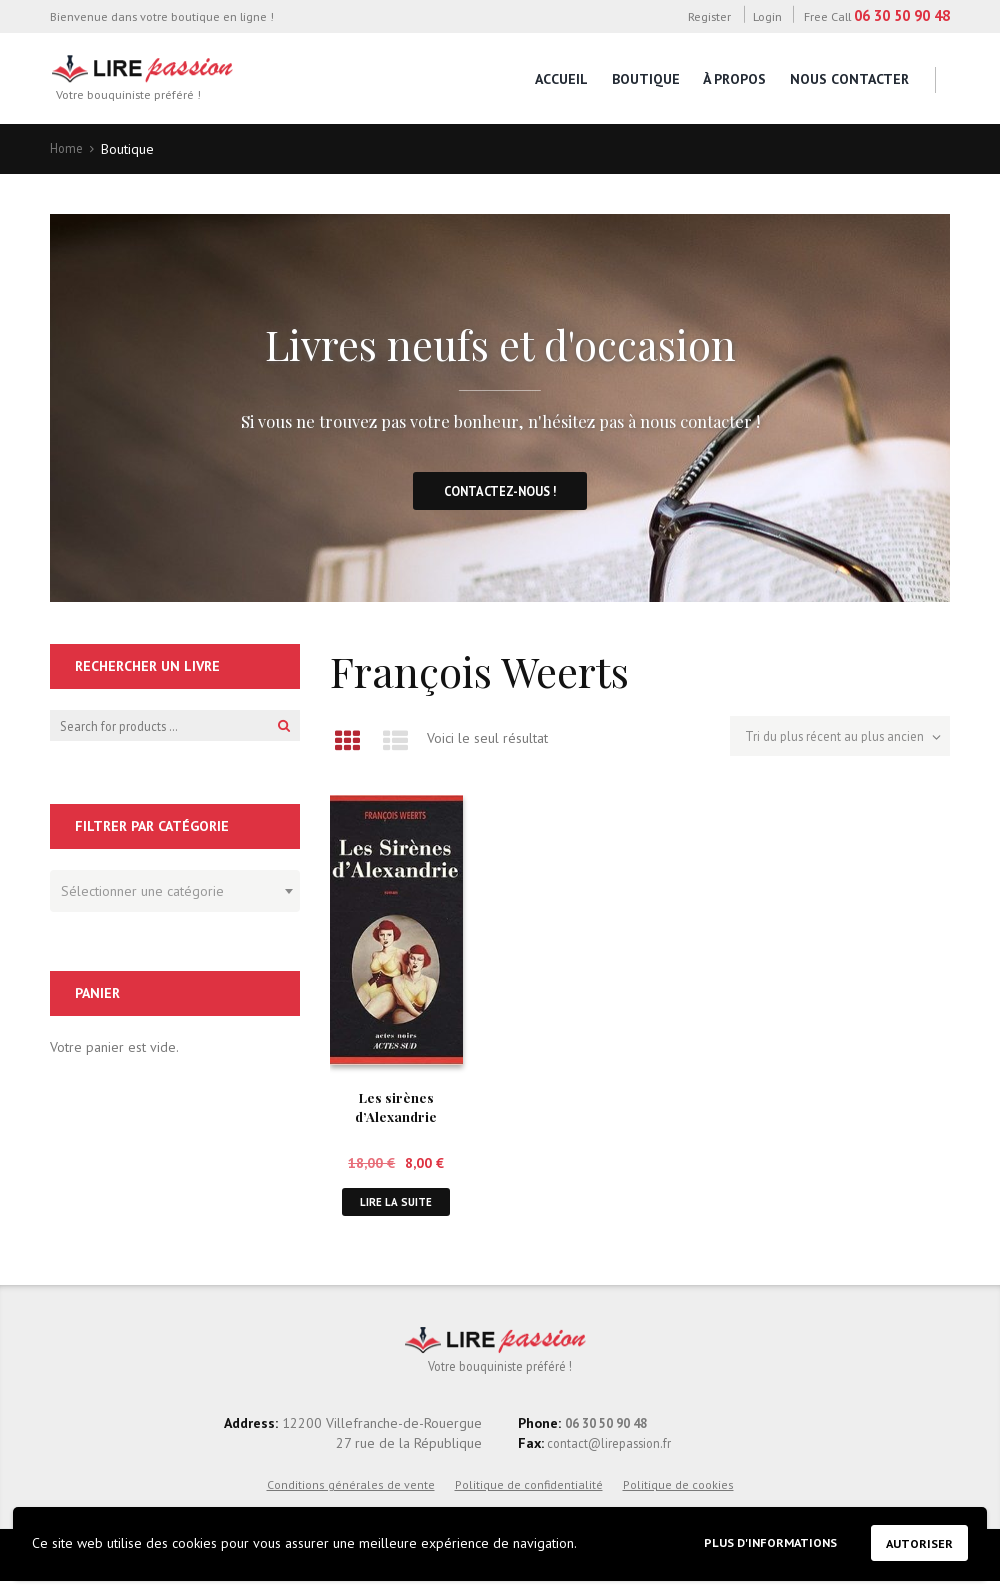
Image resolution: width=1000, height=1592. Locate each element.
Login (767, 16)
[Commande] (830, 742)
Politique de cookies (678, 1494)
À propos (734, 79)
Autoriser (915, 1541)
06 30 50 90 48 (902, 15)
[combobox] (175, 899)
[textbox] (170, 896)
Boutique (646, 79)
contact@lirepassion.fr (613, 1453)
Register (709, 16)
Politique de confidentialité (529, 1494)
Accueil (561, 79)
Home (68, 149)
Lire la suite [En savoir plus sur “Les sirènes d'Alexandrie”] (396, 1207)
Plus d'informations (751, 1540)
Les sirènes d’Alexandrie (396, 1110)
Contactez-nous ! (500, 496)
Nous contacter (849, 79)
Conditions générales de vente (351, 1494)
